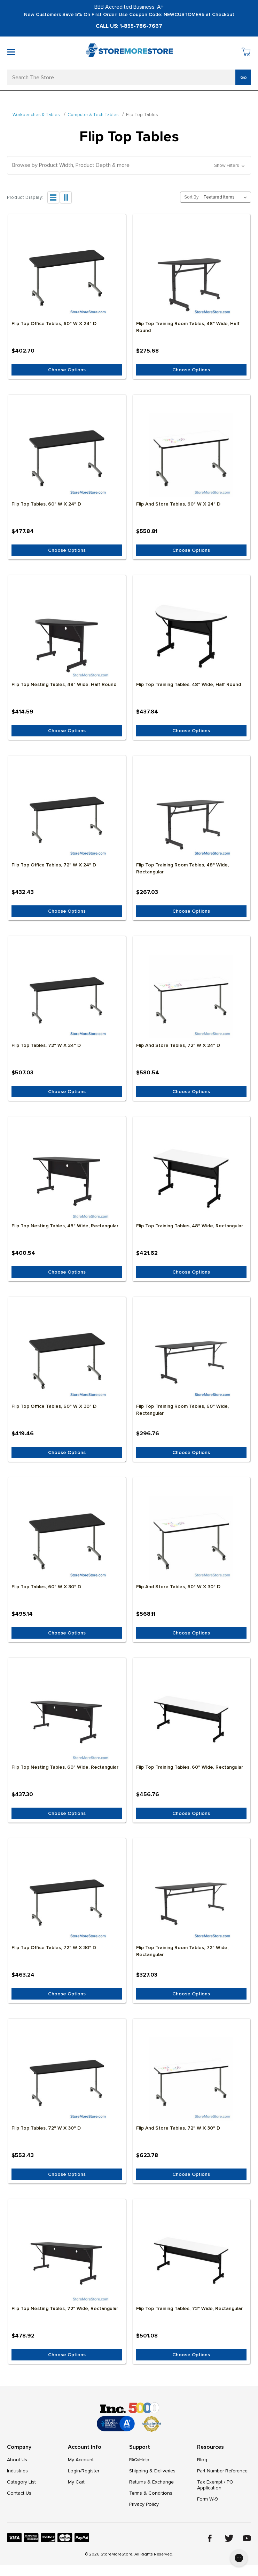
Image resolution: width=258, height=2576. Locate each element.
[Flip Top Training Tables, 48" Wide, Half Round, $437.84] (191, 635)
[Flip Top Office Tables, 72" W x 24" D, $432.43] (66, 816)
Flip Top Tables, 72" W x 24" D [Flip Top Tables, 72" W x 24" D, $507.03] (46, 1045)
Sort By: (192, 197)
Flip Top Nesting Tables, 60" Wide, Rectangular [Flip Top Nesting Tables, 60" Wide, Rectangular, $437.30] (64, 1767)
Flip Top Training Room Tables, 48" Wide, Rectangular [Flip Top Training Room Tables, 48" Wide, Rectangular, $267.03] (182, 868)
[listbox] (227, 197)
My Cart (76, 2482)
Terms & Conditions (150, 2493)
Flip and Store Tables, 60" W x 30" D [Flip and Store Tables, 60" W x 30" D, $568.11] (178, 1587)
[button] (129, 165)
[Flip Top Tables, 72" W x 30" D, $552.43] (66, 2079)
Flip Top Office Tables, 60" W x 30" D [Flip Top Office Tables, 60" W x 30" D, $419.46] (53, 1406)
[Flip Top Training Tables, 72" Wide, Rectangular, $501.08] (191, 2259)
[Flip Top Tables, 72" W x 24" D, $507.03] (66, 996)
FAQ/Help (139, 2460)
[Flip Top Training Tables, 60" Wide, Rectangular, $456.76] (191, 1718)
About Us (17, 2460)
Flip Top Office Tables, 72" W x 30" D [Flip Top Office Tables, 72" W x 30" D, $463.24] (53, 1948)
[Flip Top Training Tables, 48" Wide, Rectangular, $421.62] (191, 1177)
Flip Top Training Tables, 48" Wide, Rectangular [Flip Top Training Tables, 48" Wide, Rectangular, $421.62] (189, 1226)
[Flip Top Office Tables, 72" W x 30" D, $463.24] (66, 1898)
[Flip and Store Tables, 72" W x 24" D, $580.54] (191, 996)
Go (243, 77)
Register (90, 2471)
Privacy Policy (144, 2504)
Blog (202, 2460)
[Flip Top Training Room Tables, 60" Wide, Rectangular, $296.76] (191, 1357)
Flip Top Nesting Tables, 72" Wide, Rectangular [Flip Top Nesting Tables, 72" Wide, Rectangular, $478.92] (64, 2308)
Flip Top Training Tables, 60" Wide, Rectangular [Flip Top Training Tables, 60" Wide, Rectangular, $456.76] (189, 1767)
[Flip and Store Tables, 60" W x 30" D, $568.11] (191, 1538)
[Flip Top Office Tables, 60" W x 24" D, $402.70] (66, 274)
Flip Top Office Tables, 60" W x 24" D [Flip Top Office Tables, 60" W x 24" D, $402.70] (53, 323)
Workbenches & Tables (36, 115)
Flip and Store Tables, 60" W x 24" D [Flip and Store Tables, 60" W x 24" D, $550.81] (178, 504)
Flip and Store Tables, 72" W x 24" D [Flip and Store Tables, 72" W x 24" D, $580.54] (178, 1045)
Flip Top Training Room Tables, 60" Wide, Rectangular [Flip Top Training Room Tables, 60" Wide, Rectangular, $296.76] (182, 1409)
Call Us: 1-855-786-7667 (129, 26)
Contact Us (19, 2493)
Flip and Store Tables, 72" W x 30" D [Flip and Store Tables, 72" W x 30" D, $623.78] (178, 2128)
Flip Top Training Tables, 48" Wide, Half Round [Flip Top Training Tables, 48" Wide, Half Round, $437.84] (188, 684)
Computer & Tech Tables (93, 115)
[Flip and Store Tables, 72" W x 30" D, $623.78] (191, 2079)
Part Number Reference (222, 2471)
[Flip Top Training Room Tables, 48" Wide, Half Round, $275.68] (191, 274)
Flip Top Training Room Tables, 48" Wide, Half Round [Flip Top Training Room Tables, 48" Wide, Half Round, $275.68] (188, 327)
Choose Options (67, 370)
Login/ (74, 2471)
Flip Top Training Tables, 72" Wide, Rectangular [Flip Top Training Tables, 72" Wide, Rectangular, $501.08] (189, 2308)
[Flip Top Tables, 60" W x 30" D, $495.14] (66, 1538)
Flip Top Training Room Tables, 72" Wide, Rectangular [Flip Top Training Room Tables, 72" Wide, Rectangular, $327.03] (182, 1951)
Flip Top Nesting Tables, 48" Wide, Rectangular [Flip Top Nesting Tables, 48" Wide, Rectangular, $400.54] (64, 1226)
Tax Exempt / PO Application (215, 2485)
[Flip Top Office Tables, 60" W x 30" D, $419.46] (66, 1357)
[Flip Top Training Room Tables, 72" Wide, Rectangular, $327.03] (191, 1898)
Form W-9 (207, 2499)
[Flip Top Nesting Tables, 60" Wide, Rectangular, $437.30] (66, 1718)
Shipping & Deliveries (152, 2471)
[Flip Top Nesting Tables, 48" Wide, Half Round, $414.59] (66, 635)
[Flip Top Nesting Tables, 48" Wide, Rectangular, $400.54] (66, 1177)
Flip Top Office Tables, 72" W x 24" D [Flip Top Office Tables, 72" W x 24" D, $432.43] (53, 865)
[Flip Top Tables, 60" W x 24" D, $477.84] (66, 455)
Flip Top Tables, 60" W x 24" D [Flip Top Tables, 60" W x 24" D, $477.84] (46, 504)
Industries (17, 2471)
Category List (21, 2482)
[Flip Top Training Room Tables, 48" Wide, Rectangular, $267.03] (191, 816)
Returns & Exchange (151, 2482)
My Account (81, 2460)
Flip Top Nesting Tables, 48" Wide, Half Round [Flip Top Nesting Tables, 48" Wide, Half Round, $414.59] (63, 684)
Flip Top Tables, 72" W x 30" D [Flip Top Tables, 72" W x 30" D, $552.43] (46, 2128)
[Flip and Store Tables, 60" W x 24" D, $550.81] (191, 455)
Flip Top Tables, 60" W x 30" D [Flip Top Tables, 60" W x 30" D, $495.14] (46, 1587)
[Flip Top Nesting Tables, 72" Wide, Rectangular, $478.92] (66, 2259)
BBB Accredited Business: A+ (129, 6)
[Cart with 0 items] (246, 53)
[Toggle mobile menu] (11, 52)
